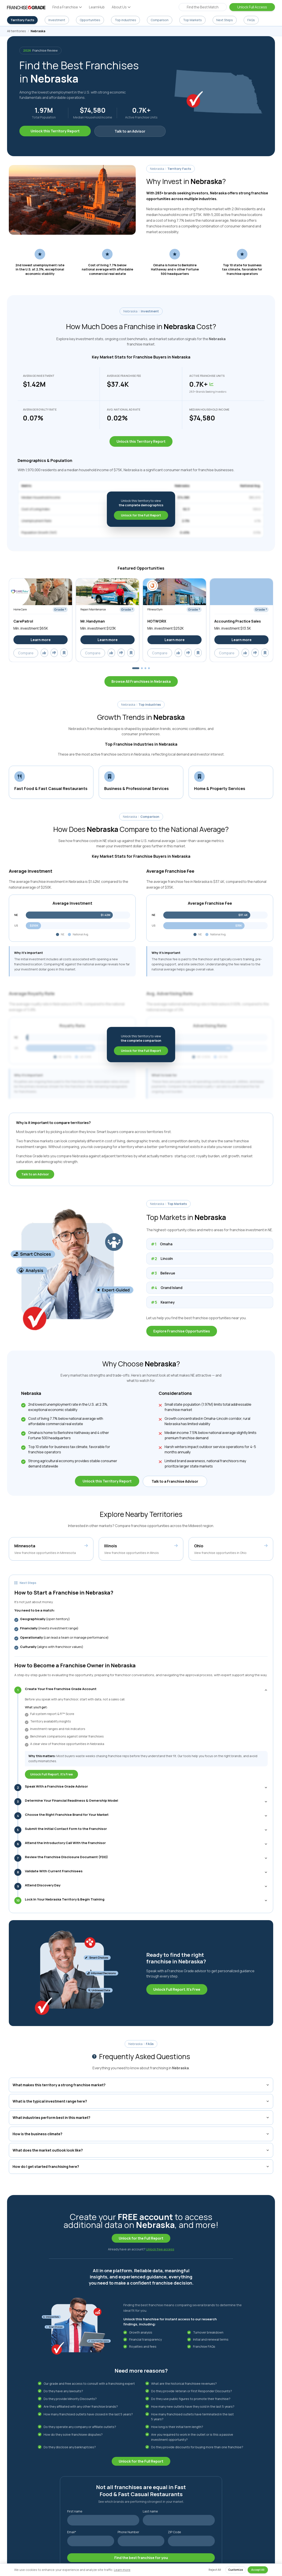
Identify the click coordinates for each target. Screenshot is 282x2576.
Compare (25, 653)
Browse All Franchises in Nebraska (141, 681)
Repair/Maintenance (93, 609)
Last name (150, 2511)
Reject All (215, 2570)
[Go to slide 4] (149, 668)
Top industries (125, 20)
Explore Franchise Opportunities (181, 1331)
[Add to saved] (64, 653)
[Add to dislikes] (54, 653)
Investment (56, 20)
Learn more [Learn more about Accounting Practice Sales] (242, 639)
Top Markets (192, 20)
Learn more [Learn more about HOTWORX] (175, 639)
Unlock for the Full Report (141, 515)
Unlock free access (160, 2249)
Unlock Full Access (252, 7)
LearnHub (97, 7)
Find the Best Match (203, 7)
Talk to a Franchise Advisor (175, 1481)
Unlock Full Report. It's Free (51, 1774)
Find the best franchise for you (141, 2557)
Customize (235, 2570)
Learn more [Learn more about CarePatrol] (41, 639)
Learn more (122, 2570)
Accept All (257, 2570)
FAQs (251, 20)
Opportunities (90, 20)
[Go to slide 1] (135, 668)
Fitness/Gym (155, 609)
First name (74, 2511)
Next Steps (224, 20)
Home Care (20, 609)
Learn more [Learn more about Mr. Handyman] (108, 639)
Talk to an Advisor (130, 131)
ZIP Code (174, 2532)
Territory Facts (22, 20)
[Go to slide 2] (142, 668)
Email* (71, 2532)
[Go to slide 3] (145, 668)
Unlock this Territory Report (55, 131)
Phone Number (128, 2532)
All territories (16, 31)
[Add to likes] (44, 653)
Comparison (160, 20)
